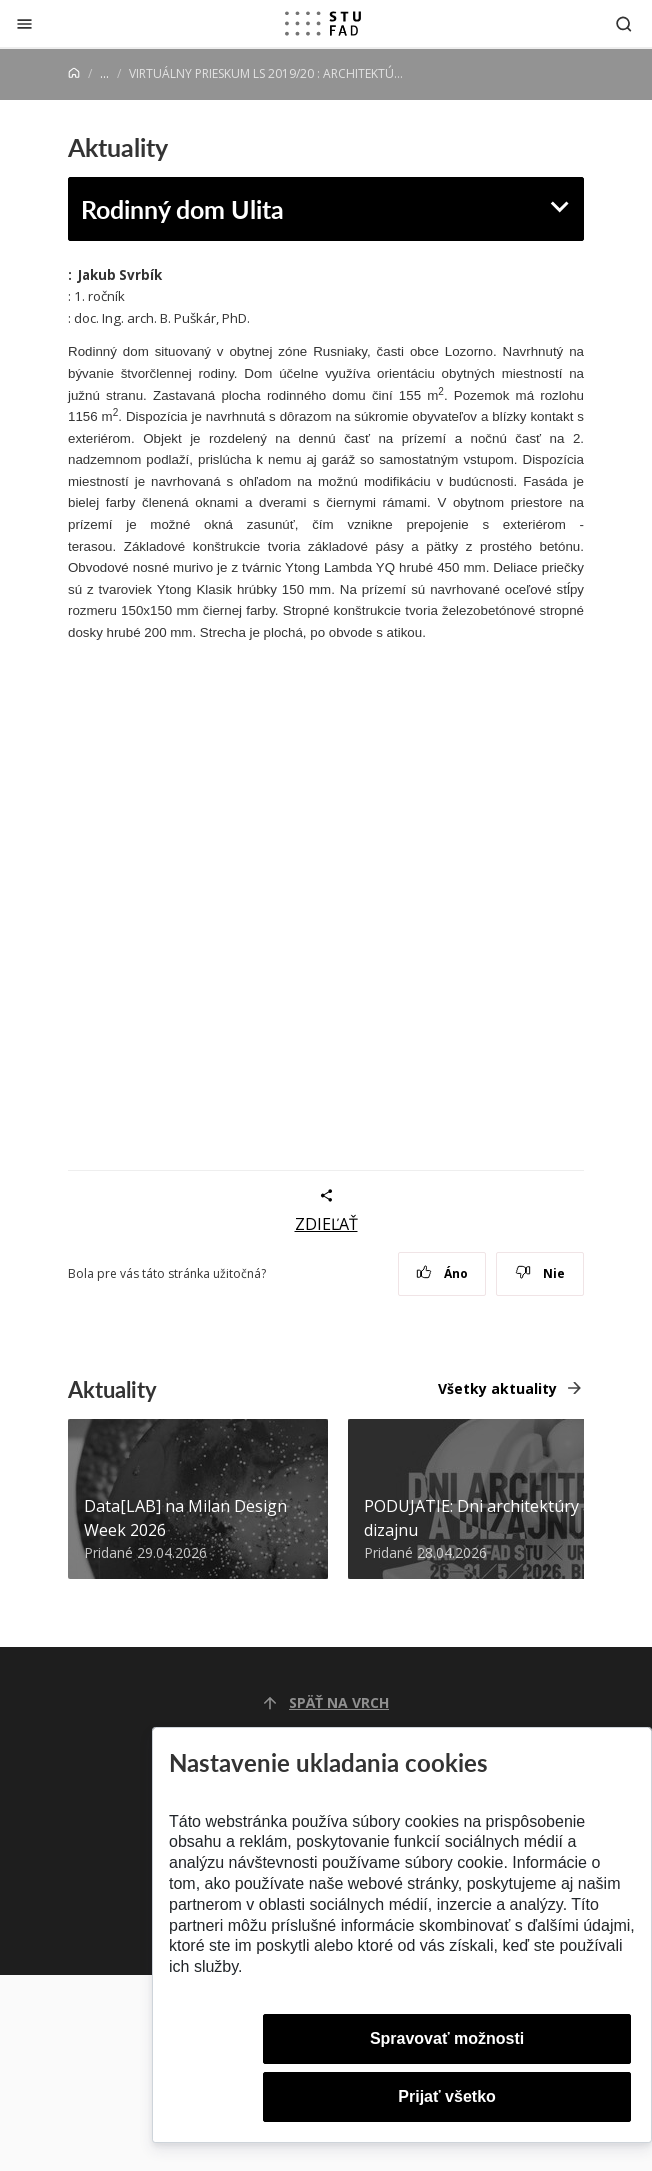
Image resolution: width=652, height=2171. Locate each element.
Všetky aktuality (497, 1388)
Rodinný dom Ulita (182, 208)
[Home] (74, 73)
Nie (540, 1273)
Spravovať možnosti (447, 2038)
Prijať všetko (447, 2096)
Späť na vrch (326, 1702)
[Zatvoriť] (24, 23)
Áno (442, 1273)
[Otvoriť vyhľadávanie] (624, 23)
